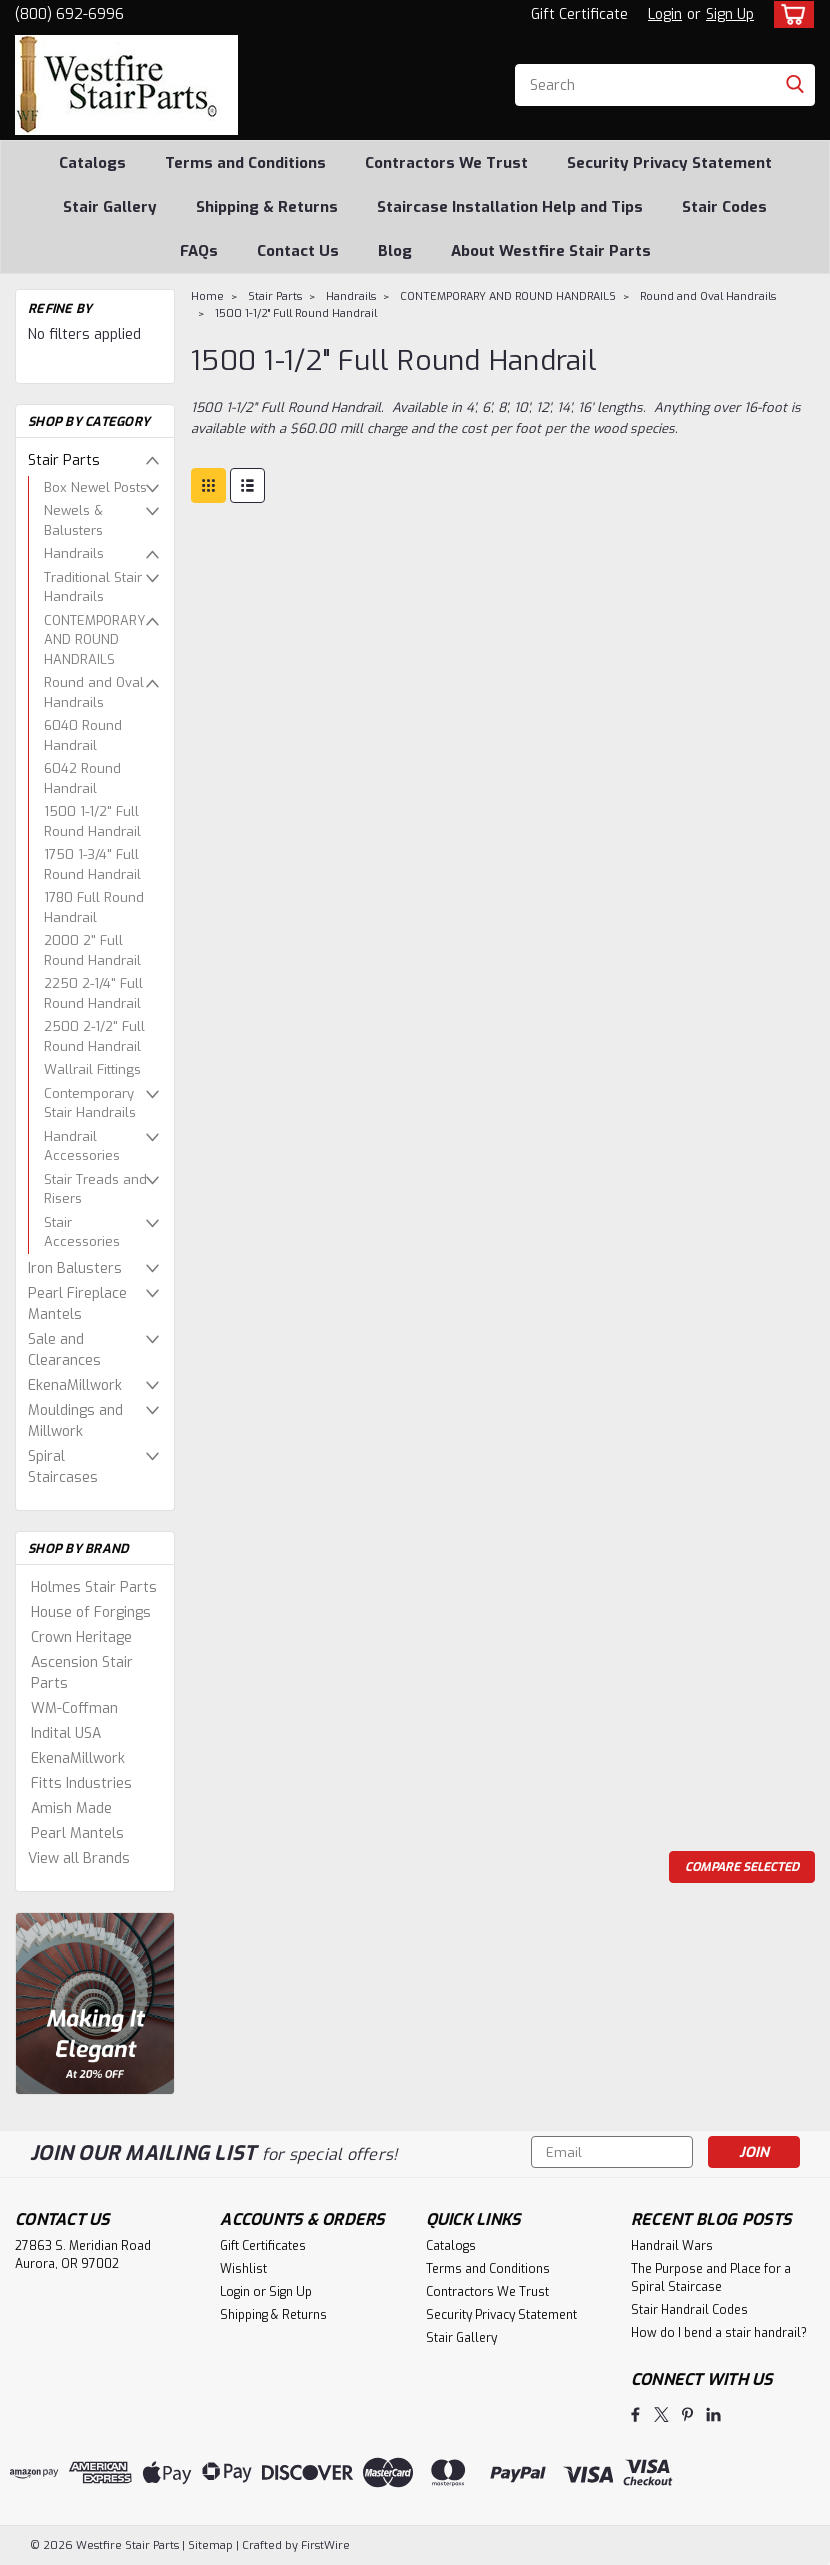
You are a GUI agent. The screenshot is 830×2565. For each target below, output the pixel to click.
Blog (395, 251)
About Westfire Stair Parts (551, 251)
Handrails (74, 553)
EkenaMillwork (75, 1385)
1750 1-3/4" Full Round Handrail (92, 864)
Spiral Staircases (63, 1467)
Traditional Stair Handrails (93, 587)
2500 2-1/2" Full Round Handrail (94, 1036)
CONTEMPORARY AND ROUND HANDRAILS (94, 640)
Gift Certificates (263, 2246)
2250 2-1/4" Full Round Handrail (93, 993)
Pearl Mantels (77, 1833)
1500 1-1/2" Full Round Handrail (92, 821)
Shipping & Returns (267, 207)
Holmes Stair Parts (94, 1587)
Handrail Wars (672, 2246)
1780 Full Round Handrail (94, 907)
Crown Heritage (81, 1637)
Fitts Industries (81, 1783)
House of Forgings (91, 1612)
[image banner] (95, 2002)
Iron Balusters (75, 1268)
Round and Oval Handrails (94, 692)
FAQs (199, 251)
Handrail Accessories (82, 1146)
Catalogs (92, 163)
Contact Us (298, 251)
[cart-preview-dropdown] (789, 14)
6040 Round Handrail (83, 735)
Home (207, 296)
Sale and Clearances (64, 1350)
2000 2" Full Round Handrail (92, 950)
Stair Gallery (110, 207)
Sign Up (730, 14)
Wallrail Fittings (92, 1069)
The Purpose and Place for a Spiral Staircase (711, 2278)
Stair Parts (64, 460)
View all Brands (79, 1858)
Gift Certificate (579, 14)
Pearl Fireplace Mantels (77, 1304)
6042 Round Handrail (82, 778)
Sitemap (210, 2545)
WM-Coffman (74, 1708)
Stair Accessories (82, 1232)
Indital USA (66, 1733)
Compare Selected (742, 1867)
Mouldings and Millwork (75, 1421)
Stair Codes (724, 207)
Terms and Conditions (245, 163)
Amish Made (71, 1808)
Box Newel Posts (95, 487)
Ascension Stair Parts (82, 1673)
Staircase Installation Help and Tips (510, 207)
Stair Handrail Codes (689, 2310)
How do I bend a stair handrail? (719, 2333)
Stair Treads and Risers (95, 1189)
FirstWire (324, 2545)
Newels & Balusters (73, 520)
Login (665, 14)
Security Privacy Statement (669, 163)
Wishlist (243, 2269)
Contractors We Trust (446, 163)
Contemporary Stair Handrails (90, 1103)
